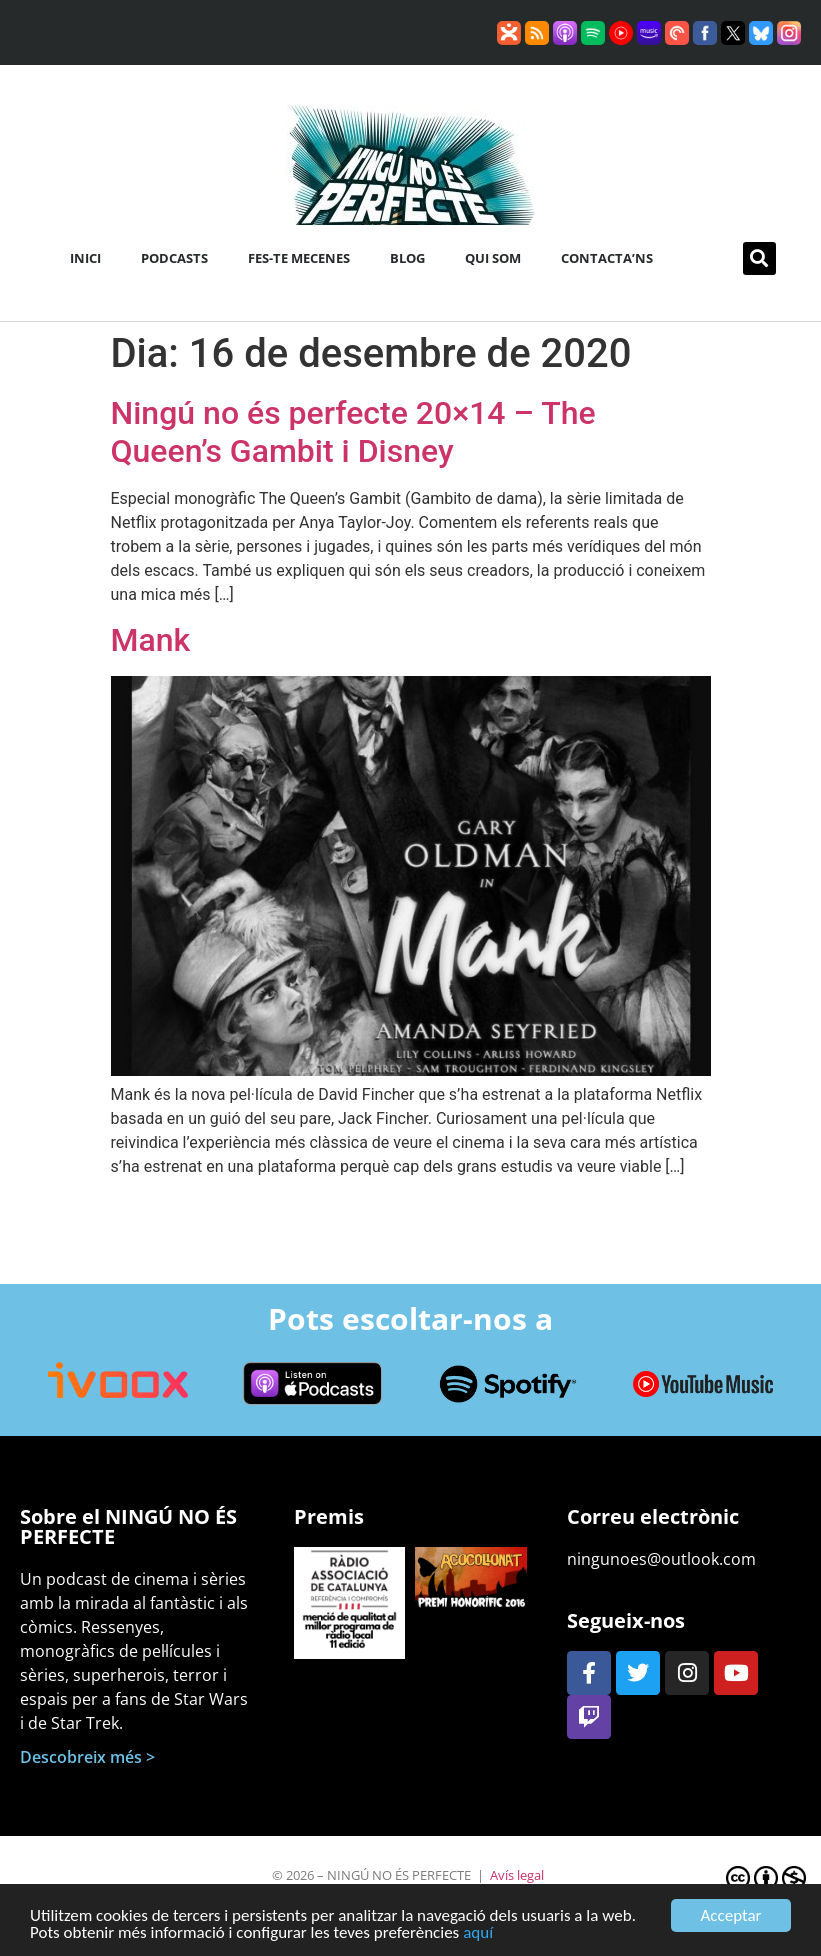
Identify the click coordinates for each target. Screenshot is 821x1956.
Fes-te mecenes (299, 258)
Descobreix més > (87, 1757)
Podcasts (174, 258)
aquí (478, 1935)
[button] (759, 258)
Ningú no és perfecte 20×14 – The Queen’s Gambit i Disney (353, 432)
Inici (85, 258)
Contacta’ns (607, 258)
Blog (407, 258)
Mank (151, 640)
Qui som (493, 258)
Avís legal (517, 1875)
